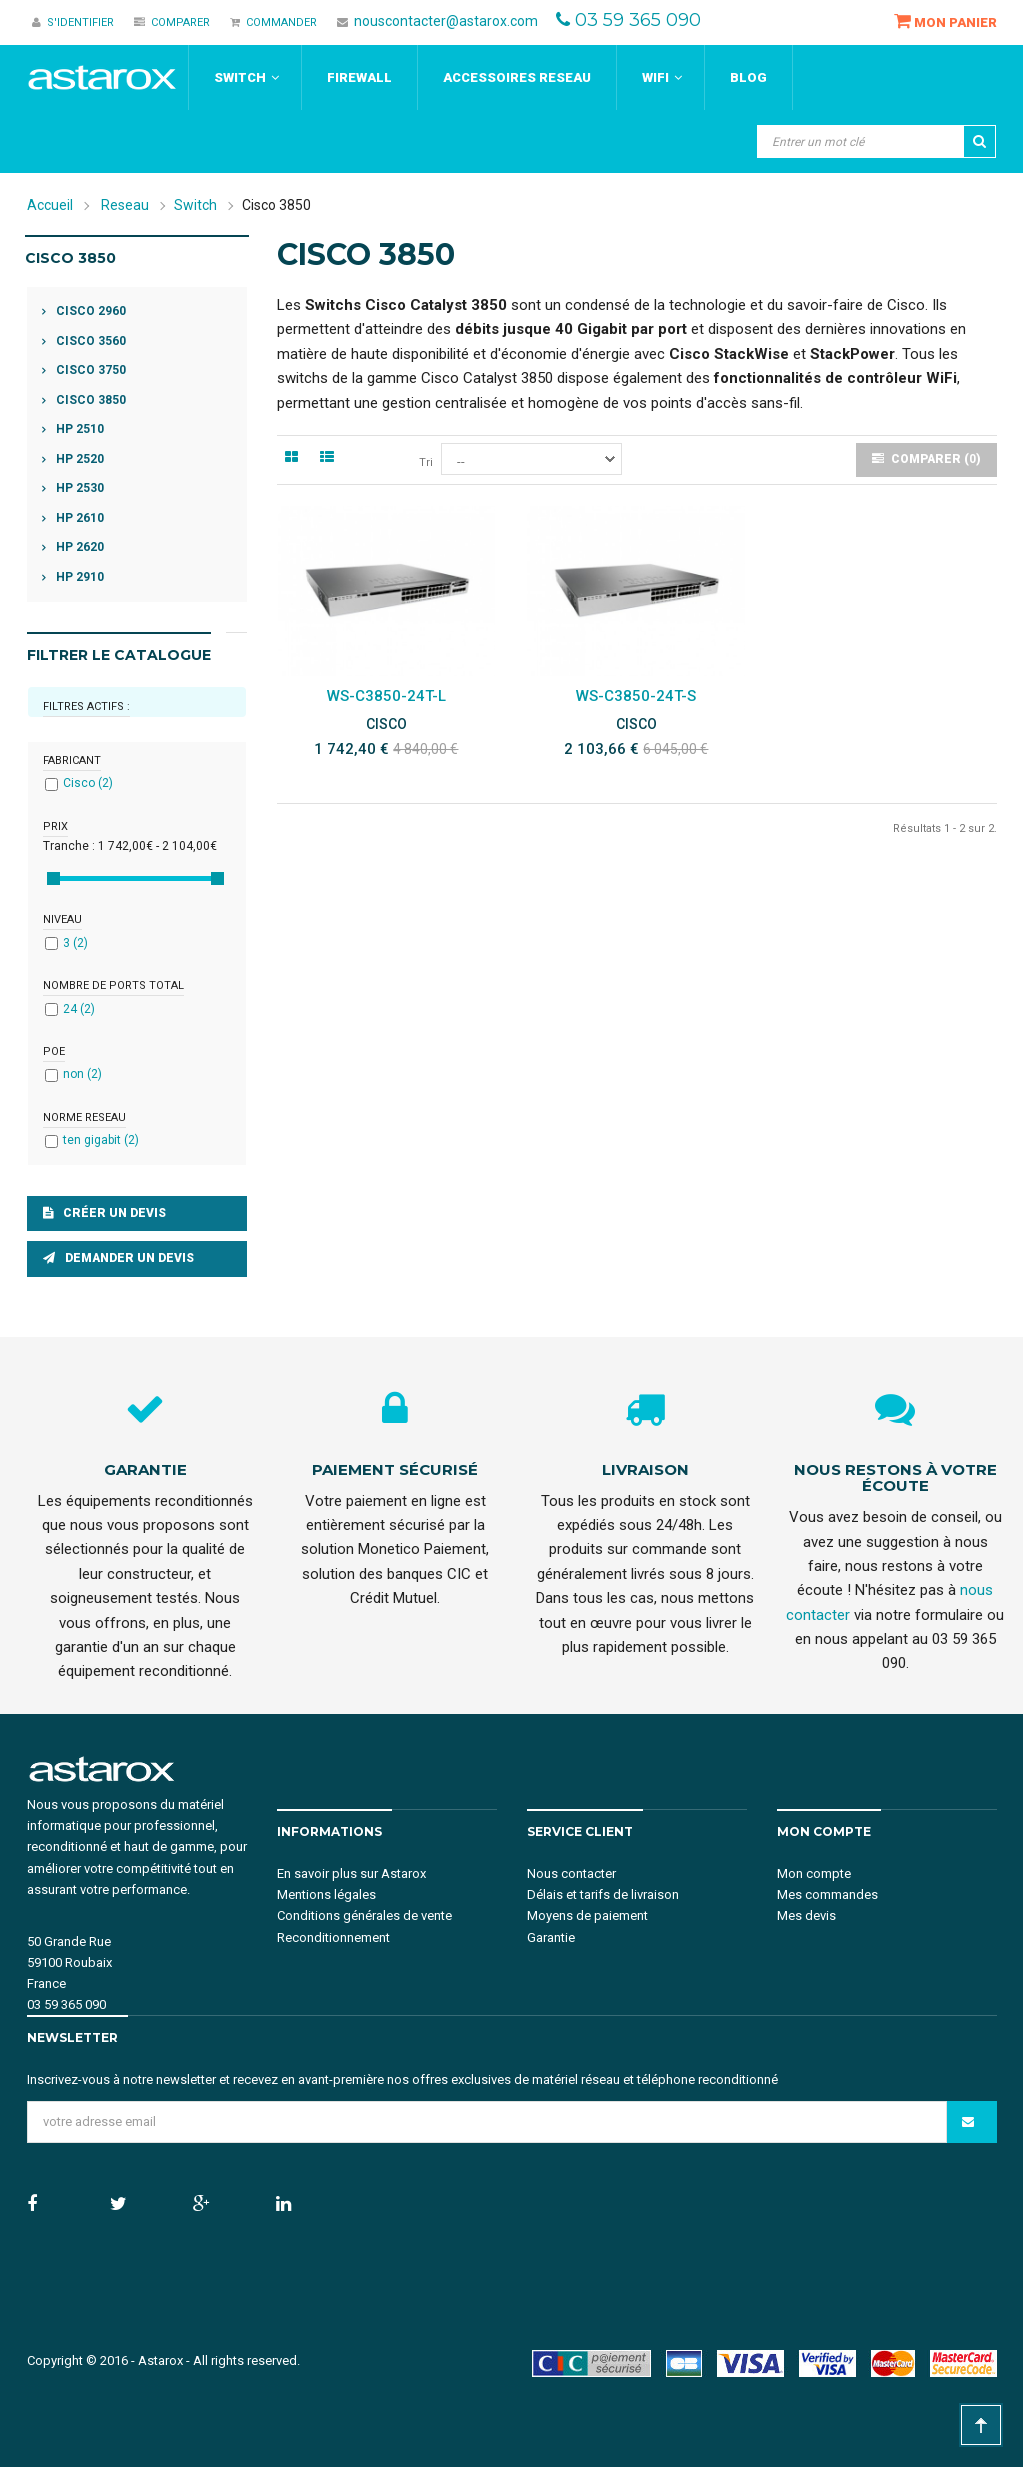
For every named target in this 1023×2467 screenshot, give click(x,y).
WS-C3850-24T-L (386, 696)
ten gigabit (101, 1140)
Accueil (50, 205)
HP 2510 (78, 429)
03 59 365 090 (638, 20)
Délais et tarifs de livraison (603, 1894)
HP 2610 (78, 518)
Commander (273, 22)
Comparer (172, 22)
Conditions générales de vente (364, 1915)
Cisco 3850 (89, 400)
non (82, 1074)
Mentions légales (326, 1894)
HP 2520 (78, 459)
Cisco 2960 (89, 311)
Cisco (88, 783)
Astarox (160, 2360)
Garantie (551, 1937)
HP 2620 (78, 547)
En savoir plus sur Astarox (351, 1873)
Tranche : (69, 846)
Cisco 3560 (89, 341)
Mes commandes (827, 1894)
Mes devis (806, 1915)
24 (79, 1009)
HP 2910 (78, 577)
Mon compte (814, 1873)
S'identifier (73, 22)
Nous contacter (571, 1873)
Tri (426, 462)
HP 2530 (78, 488)
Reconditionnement (333, 1937)
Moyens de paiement (587, 1915)
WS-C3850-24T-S (636, 696)
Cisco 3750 (89, 370)
